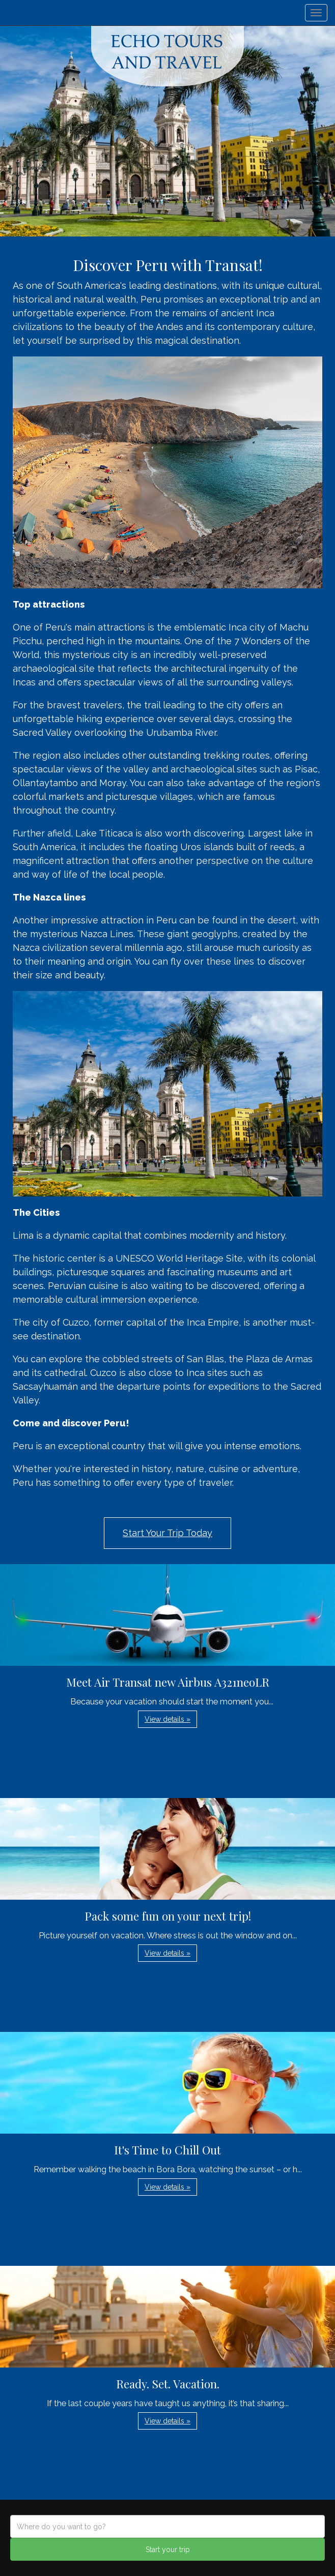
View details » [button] (167, 1719)
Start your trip (168, 2549)
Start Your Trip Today (167, 1532)
